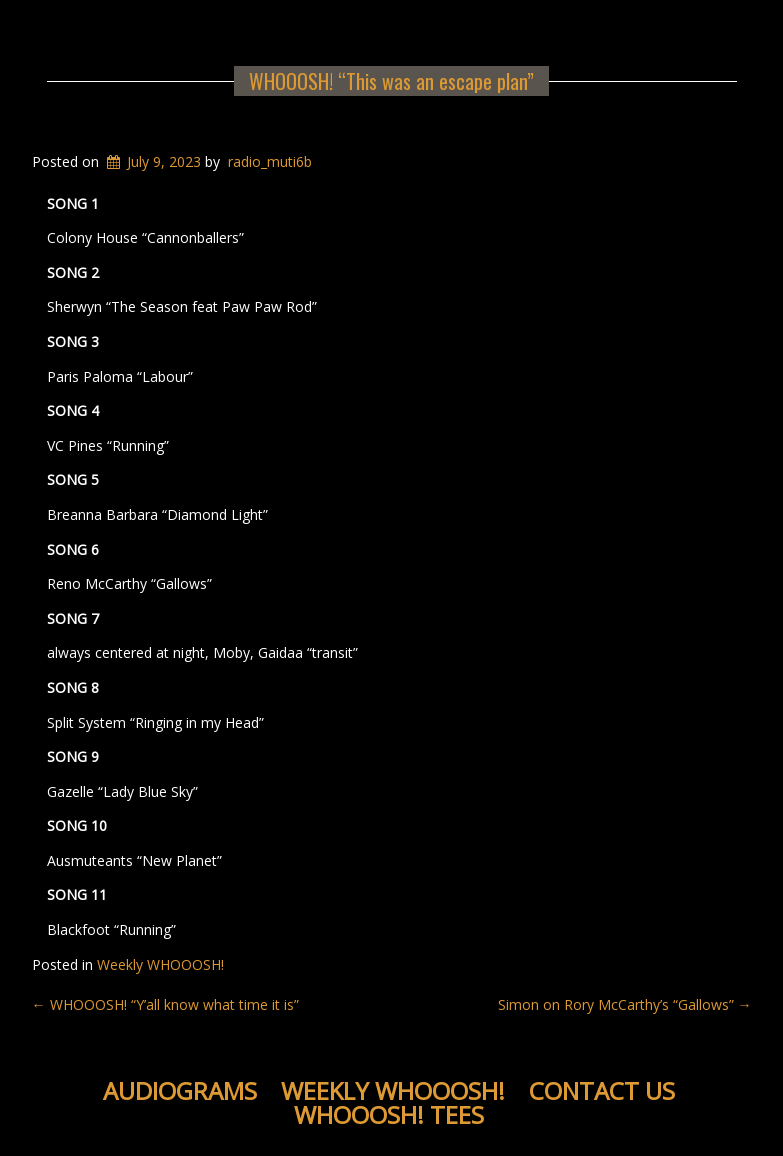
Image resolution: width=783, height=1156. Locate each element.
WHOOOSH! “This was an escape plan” (391, 81)
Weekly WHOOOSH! (160, 964)
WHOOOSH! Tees (389, 1114)
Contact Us (602, 1090)
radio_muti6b (270, 161)
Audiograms (180, 1090)
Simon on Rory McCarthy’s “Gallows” (625, 1004)
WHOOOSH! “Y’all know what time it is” (165, 1004)
